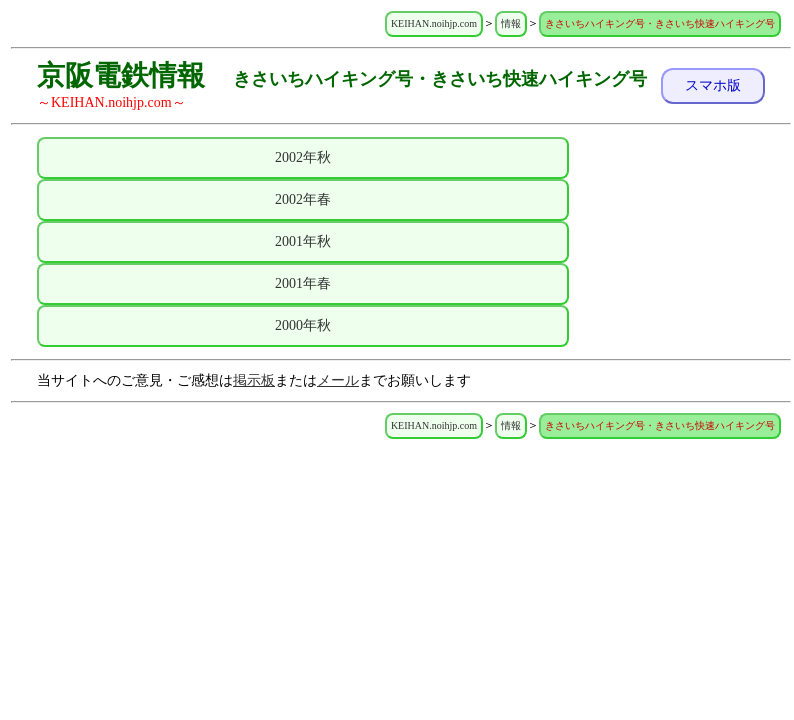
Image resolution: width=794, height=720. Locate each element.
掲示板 (254, 380)
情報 (511, 23)
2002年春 (303, 199)
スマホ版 (713, 85)
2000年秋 (303, 325)
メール (338, 380)
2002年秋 (303, 157)
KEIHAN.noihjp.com (434, 23)
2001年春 (303, 283)
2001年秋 (303, 241)
